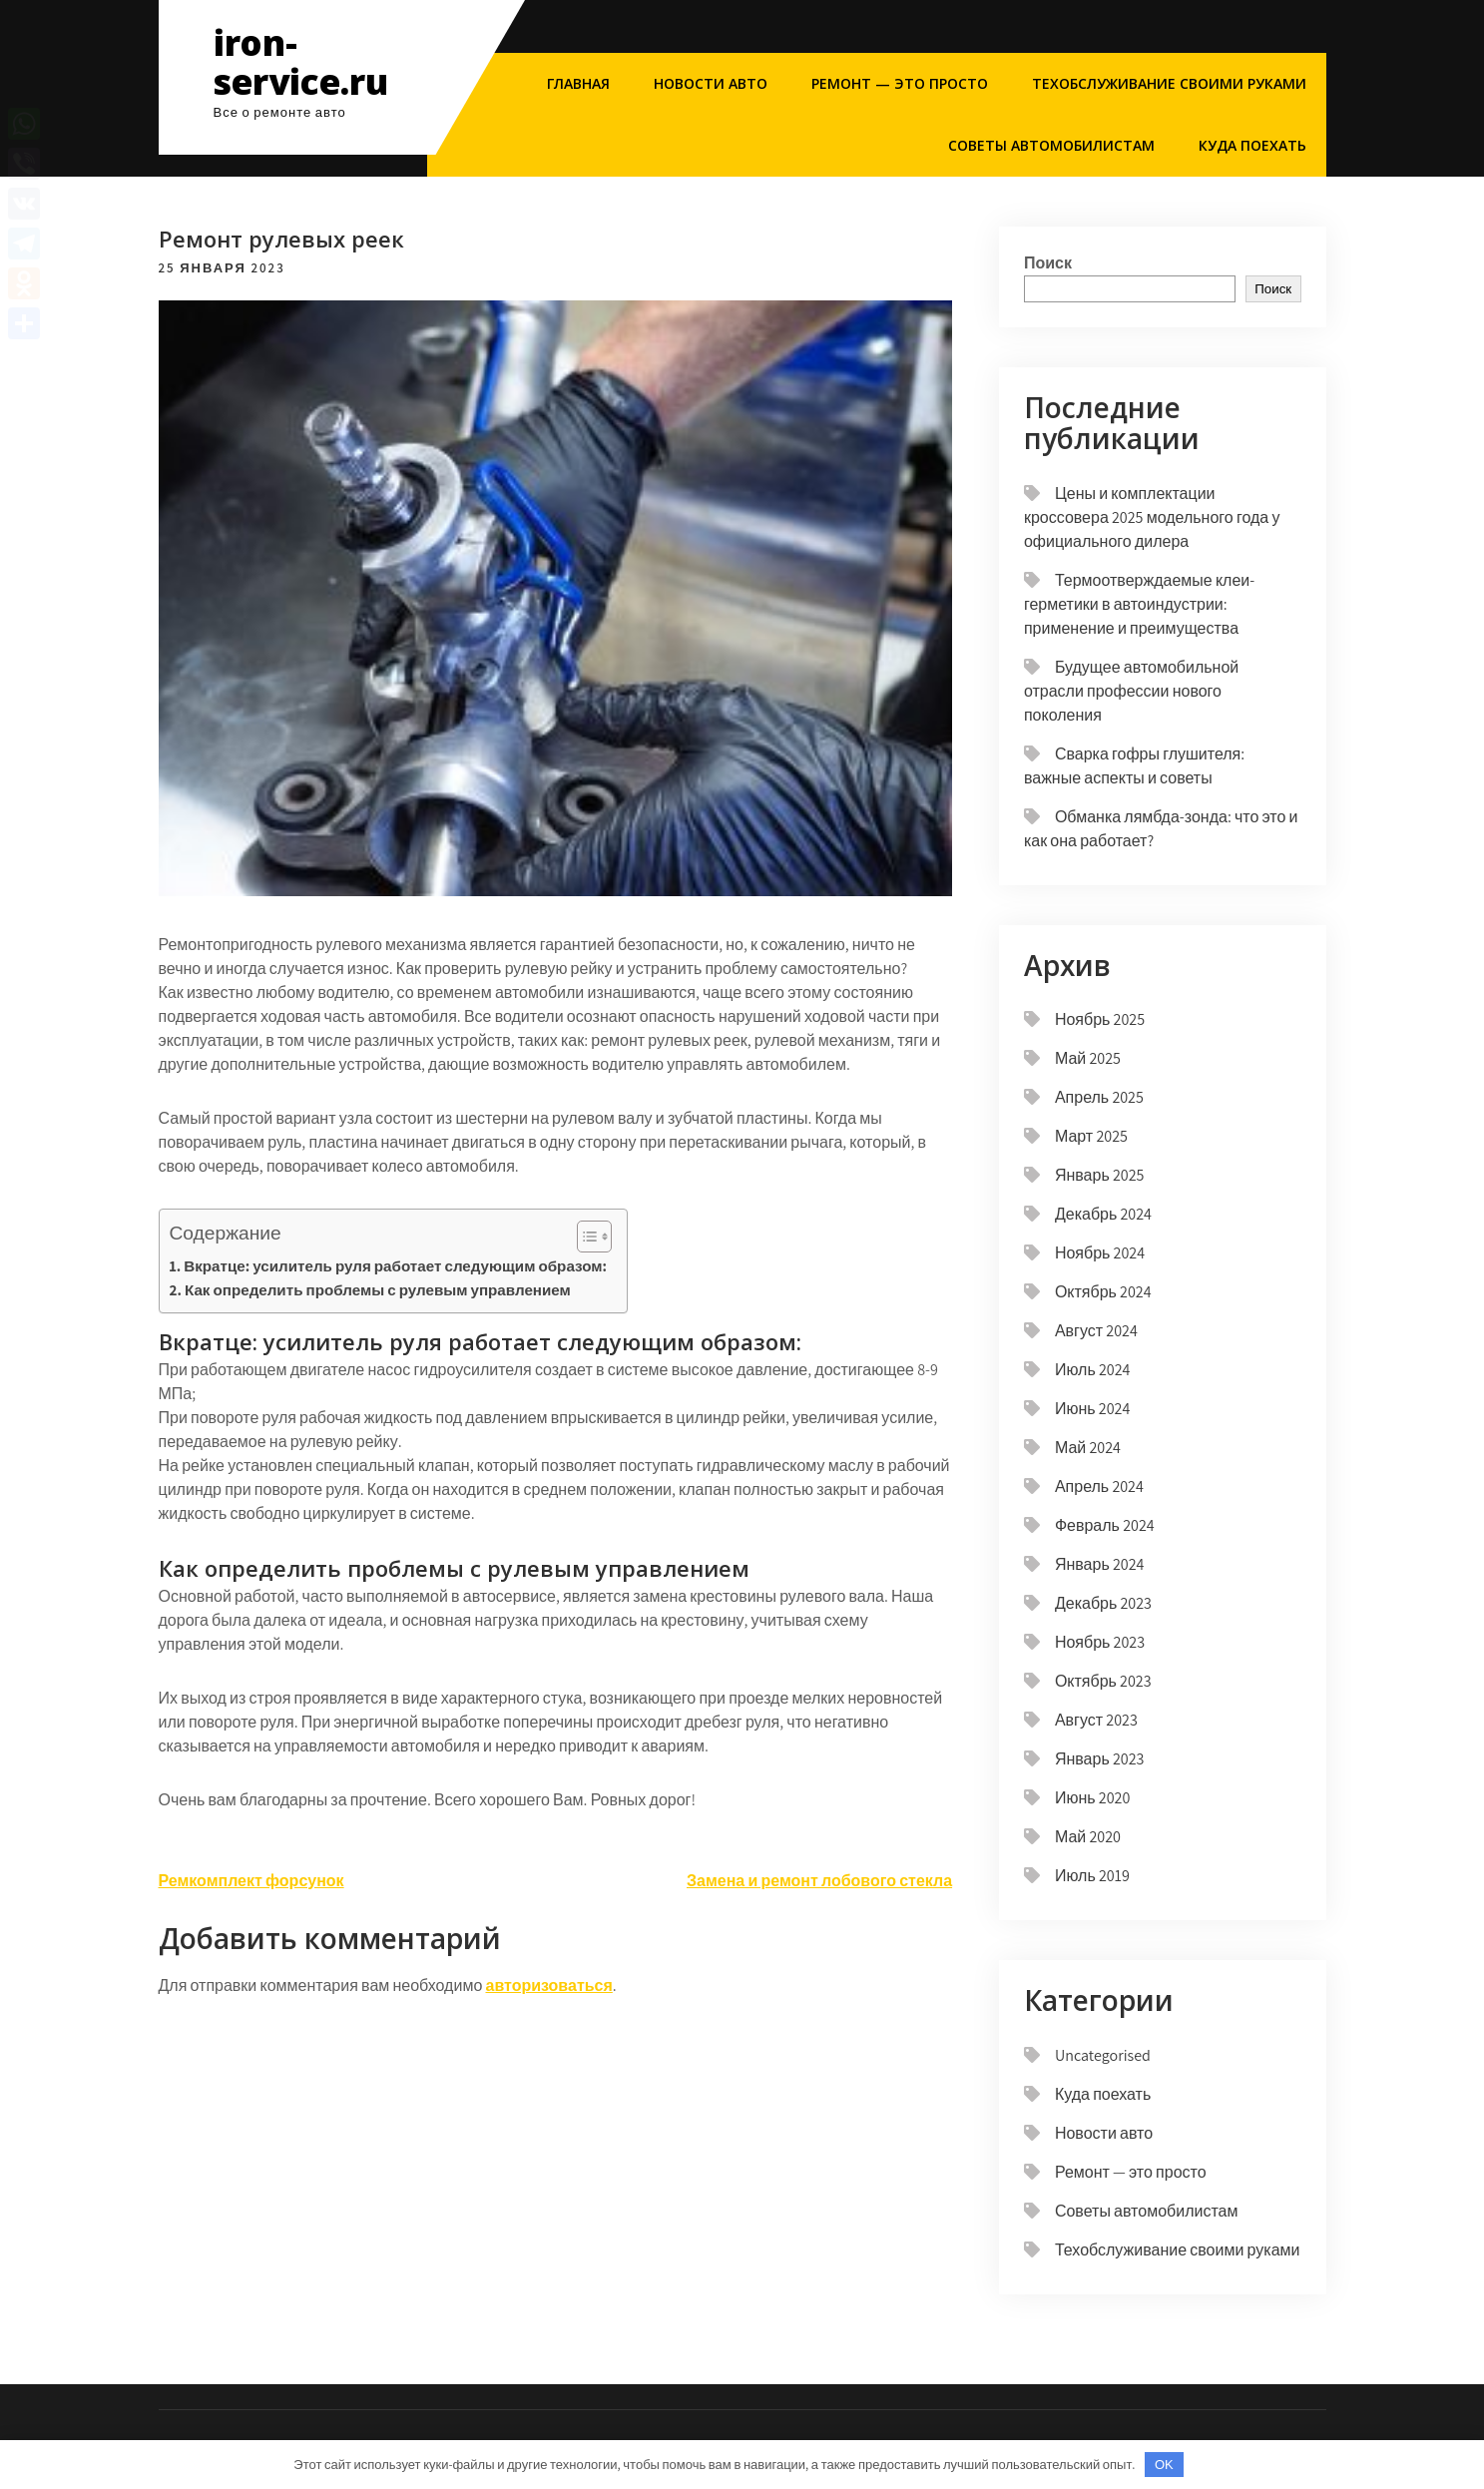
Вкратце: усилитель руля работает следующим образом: (395, 1265)
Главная (578, 83)
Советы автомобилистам (1051, 145)
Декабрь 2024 (1103, 1214)
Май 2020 (1088, 1836)
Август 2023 (1096, 1720)
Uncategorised (1103, 2055)
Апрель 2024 (1099, 1486)
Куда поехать (1252, 145)
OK (1164, 2464)
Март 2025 (1091, 1136)
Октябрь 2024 (1103, 1291)
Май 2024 (1088, 1447)
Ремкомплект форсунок (251, 1880)
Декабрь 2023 (1103, 1603)
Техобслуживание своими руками (1169, 83)
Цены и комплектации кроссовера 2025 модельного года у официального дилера (1151, 517)
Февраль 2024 (1105, 1525)
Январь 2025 (1100, 1175)
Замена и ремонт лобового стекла (819, 1880)
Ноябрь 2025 (1100, 1019)
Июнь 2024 (1092, 1408)
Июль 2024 (1093, 1369)
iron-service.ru (301, 62)
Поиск (1048, 262)
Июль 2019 (1092, 1875)
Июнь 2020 (1092, 1797)
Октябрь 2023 (1103, 1681)
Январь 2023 (1100, 1758)
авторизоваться (549, 1985)
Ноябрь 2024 (1100, 1253)
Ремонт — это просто (899, 83)
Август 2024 (1096, 1330)
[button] (584, 1236)
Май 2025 (1088, 1058)
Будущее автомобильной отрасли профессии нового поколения (1131, 691)
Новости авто (710, 83)
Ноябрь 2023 (1100, 1642)
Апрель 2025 (1099, 1097)
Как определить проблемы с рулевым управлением (378, 1289)
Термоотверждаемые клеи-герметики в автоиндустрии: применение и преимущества (1139, 604)
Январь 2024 (1100, 1564)
